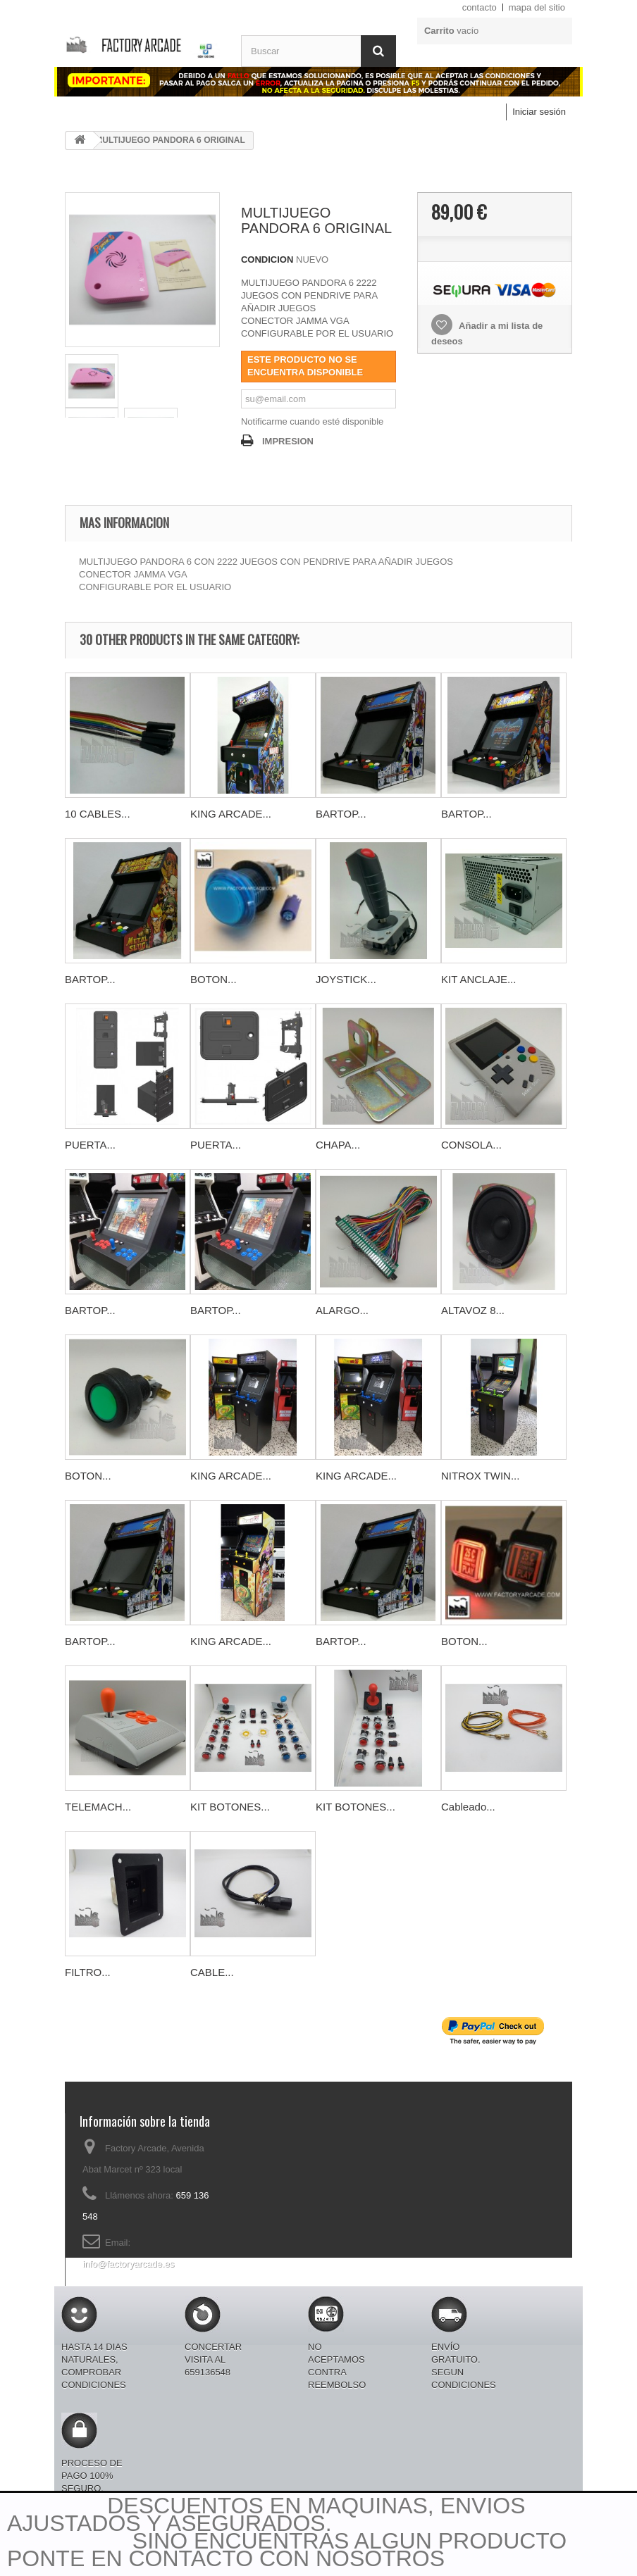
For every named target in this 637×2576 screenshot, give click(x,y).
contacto (479, 7)
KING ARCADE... (230, 814)
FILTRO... (88, 1972)
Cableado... (468, 1807)
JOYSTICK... (346, 979)
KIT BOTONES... (230, 1807)
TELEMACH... (98, 1807)
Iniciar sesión (539, 111)
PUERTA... (90, 1145)
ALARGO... (342, 1310)
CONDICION (267, 259)
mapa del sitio (537, 7)
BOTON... (213, 979)
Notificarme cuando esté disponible (312, 421)
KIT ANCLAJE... (478, 979)
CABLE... (212, 1972)
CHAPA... (338, 1145)
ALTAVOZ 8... (473, 1310)
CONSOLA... (471, 1145)
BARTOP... (341, 814)
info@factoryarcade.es (128, 2263)
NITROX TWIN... (480, 1476)
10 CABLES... (97, 814)
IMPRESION (288, 441)
